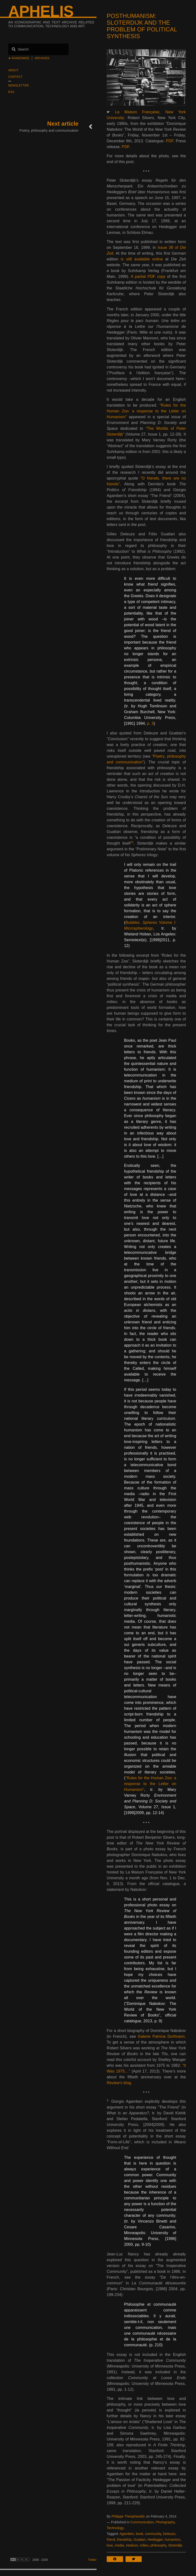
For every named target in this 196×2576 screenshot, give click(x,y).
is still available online (142, 259)
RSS (11, 92)
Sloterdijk (175, 2545)
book (139, 2534)
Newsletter (18, 85)
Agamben (126, 2534)
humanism (173, 2539)
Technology (115, 2528)
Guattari (139, 2539)
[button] (116, 2559)
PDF (169, 141)
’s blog (119, 2083)
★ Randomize (18, 58)
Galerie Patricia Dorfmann (161, 2036)
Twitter (92, 2560)
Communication (142, 2522)
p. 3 (150, 723)
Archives (42, 58)
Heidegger (155, 2539)
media (119, 2545)
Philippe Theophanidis (128, 2516)
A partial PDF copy (148, 276)
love (110, 2545)
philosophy (158, 2545)
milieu (144, 2545)
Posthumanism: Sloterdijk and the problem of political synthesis (142, 26)
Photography (165, 2522)
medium (132, 2545)
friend (111, 2539)
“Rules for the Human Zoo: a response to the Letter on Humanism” (146, 411)
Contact (15, 77)
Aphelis (40, 11)
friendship (124, 2539)
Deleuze (169, 2534)
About (13, 70)
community (153, 2534)
